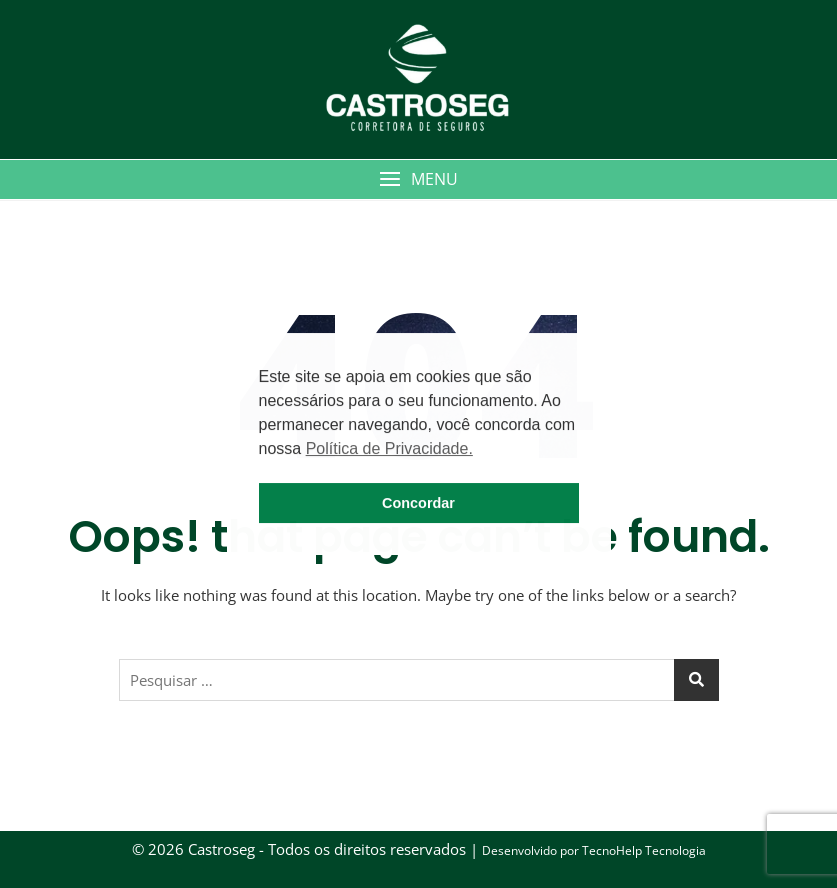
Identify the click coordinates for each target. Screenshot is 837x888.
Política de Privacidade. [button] (389, 448)
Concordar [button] (418, 503)
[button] (418, 179)
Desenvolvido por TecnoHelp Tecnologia (594, 850)
